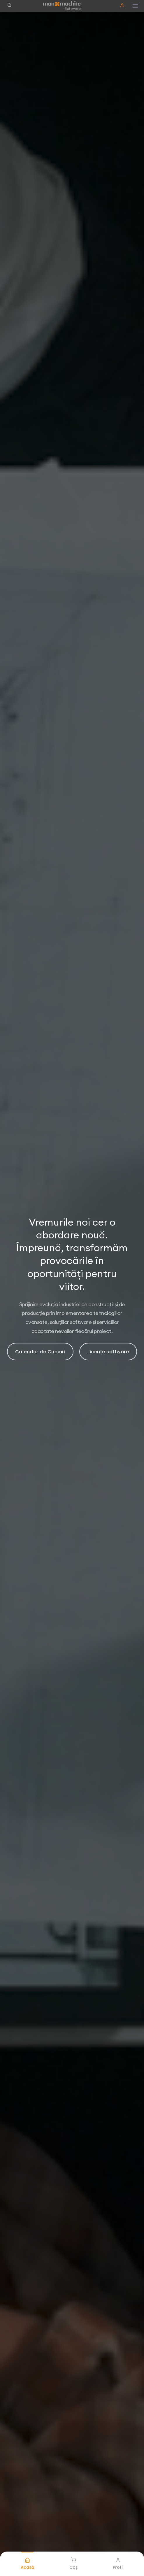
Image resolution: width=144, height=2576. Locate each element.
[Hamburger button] (135, 5)
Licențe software (108, 1351)
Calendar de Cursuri (40, 1351)
